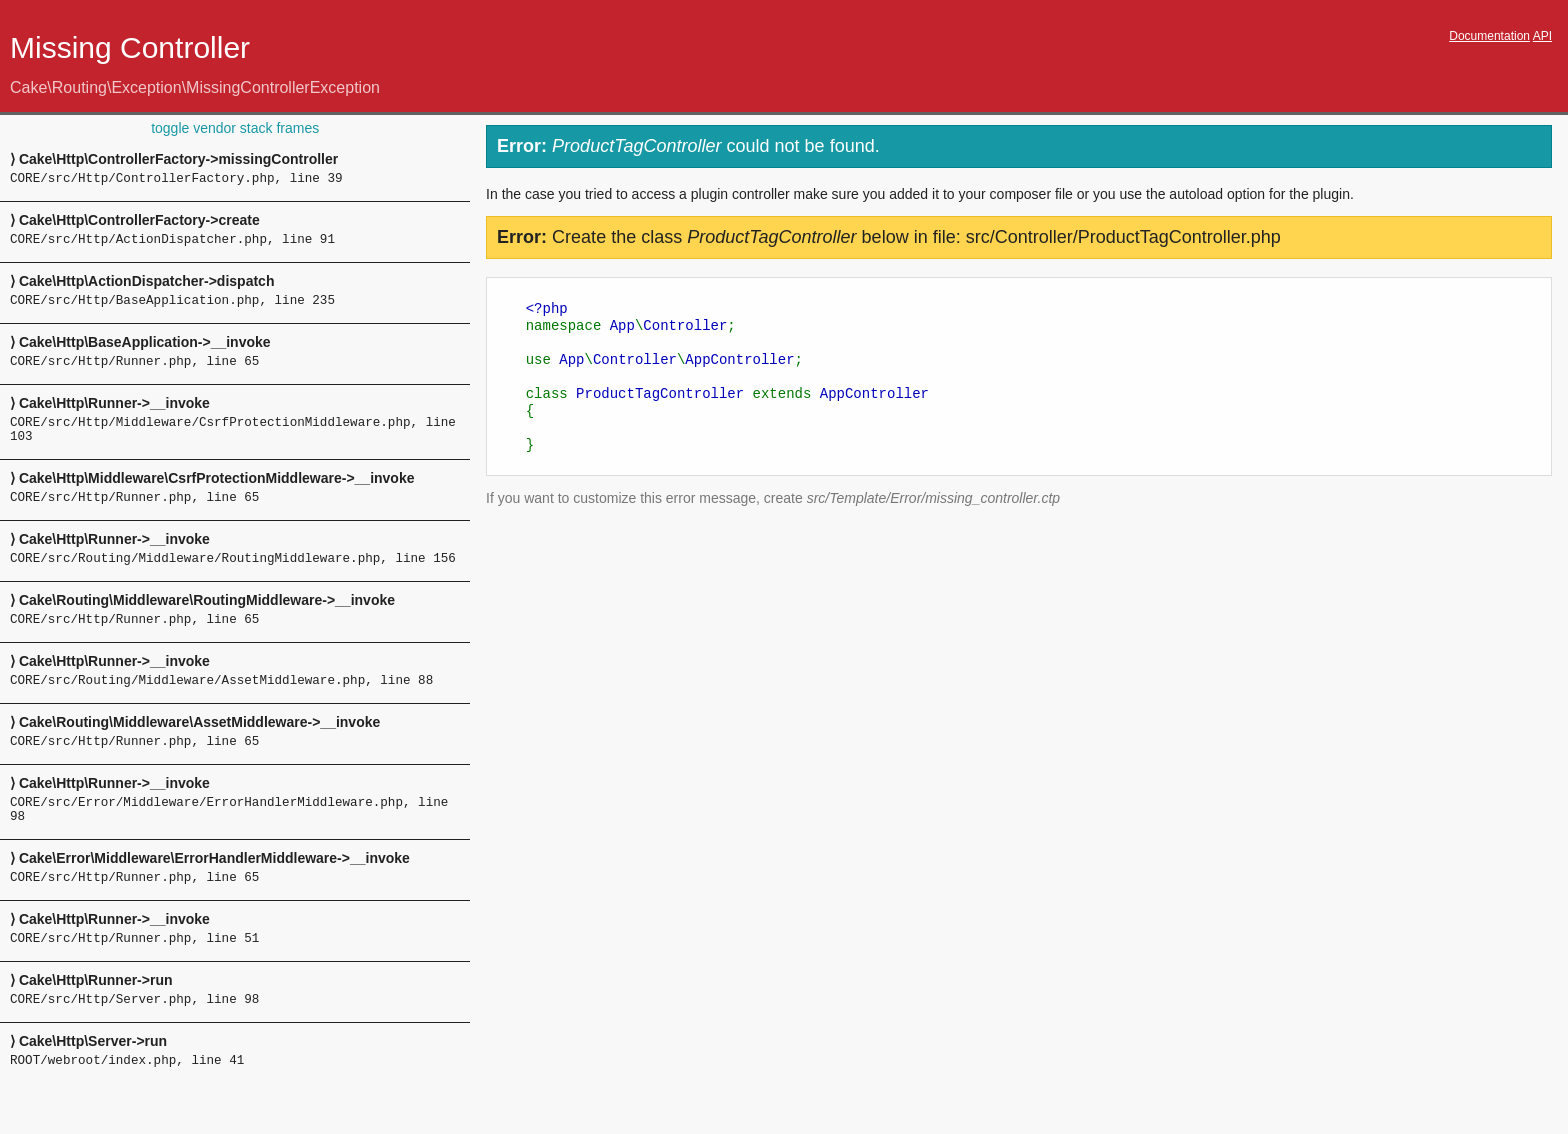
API (1542, 36)
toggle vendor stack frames (235, 128)
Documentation (1489, 36)
